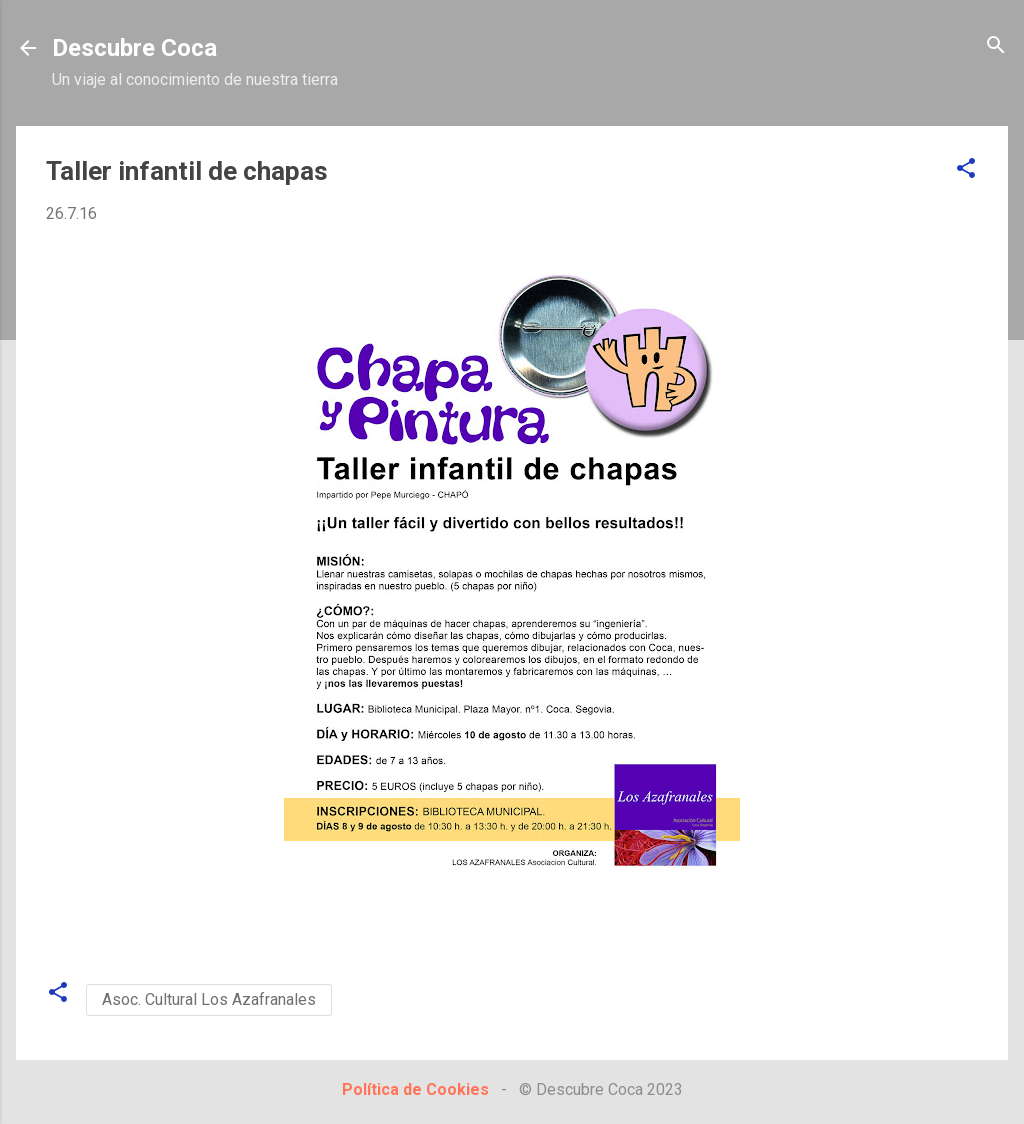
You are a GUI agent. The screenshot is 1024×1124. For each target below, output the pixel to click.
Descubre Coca (134, 48)
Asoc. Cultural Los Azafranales (209, 999)
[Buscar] (996, 46)
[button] (966, 169)
